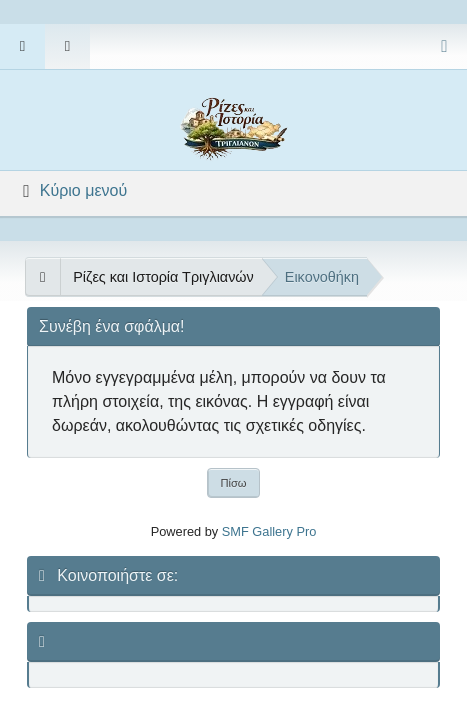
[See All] (42, 277)
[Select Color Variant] (444, 46)
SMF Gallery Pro (269, 531)
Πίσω (233, 483)
